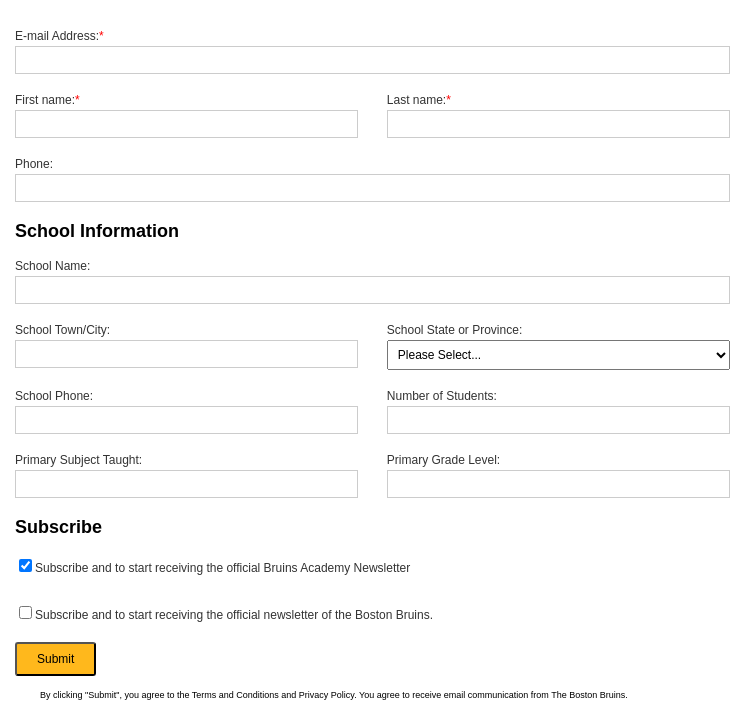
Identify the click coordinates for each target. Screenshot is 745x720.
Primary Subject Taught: (78, 460)
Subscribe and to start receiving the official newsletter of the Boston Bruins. (226, 614)
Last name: (419, 100)
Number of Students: (442, 396)
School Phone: (54, 396)
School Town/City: (62, 330)
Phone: (34, 164)
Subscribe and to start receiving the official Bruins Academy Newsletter (214, 567)
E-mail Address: (59, 36)
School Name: (52, 266)
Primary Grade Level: (443, 460)
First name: (47, 100)
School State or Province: (454, 330)
